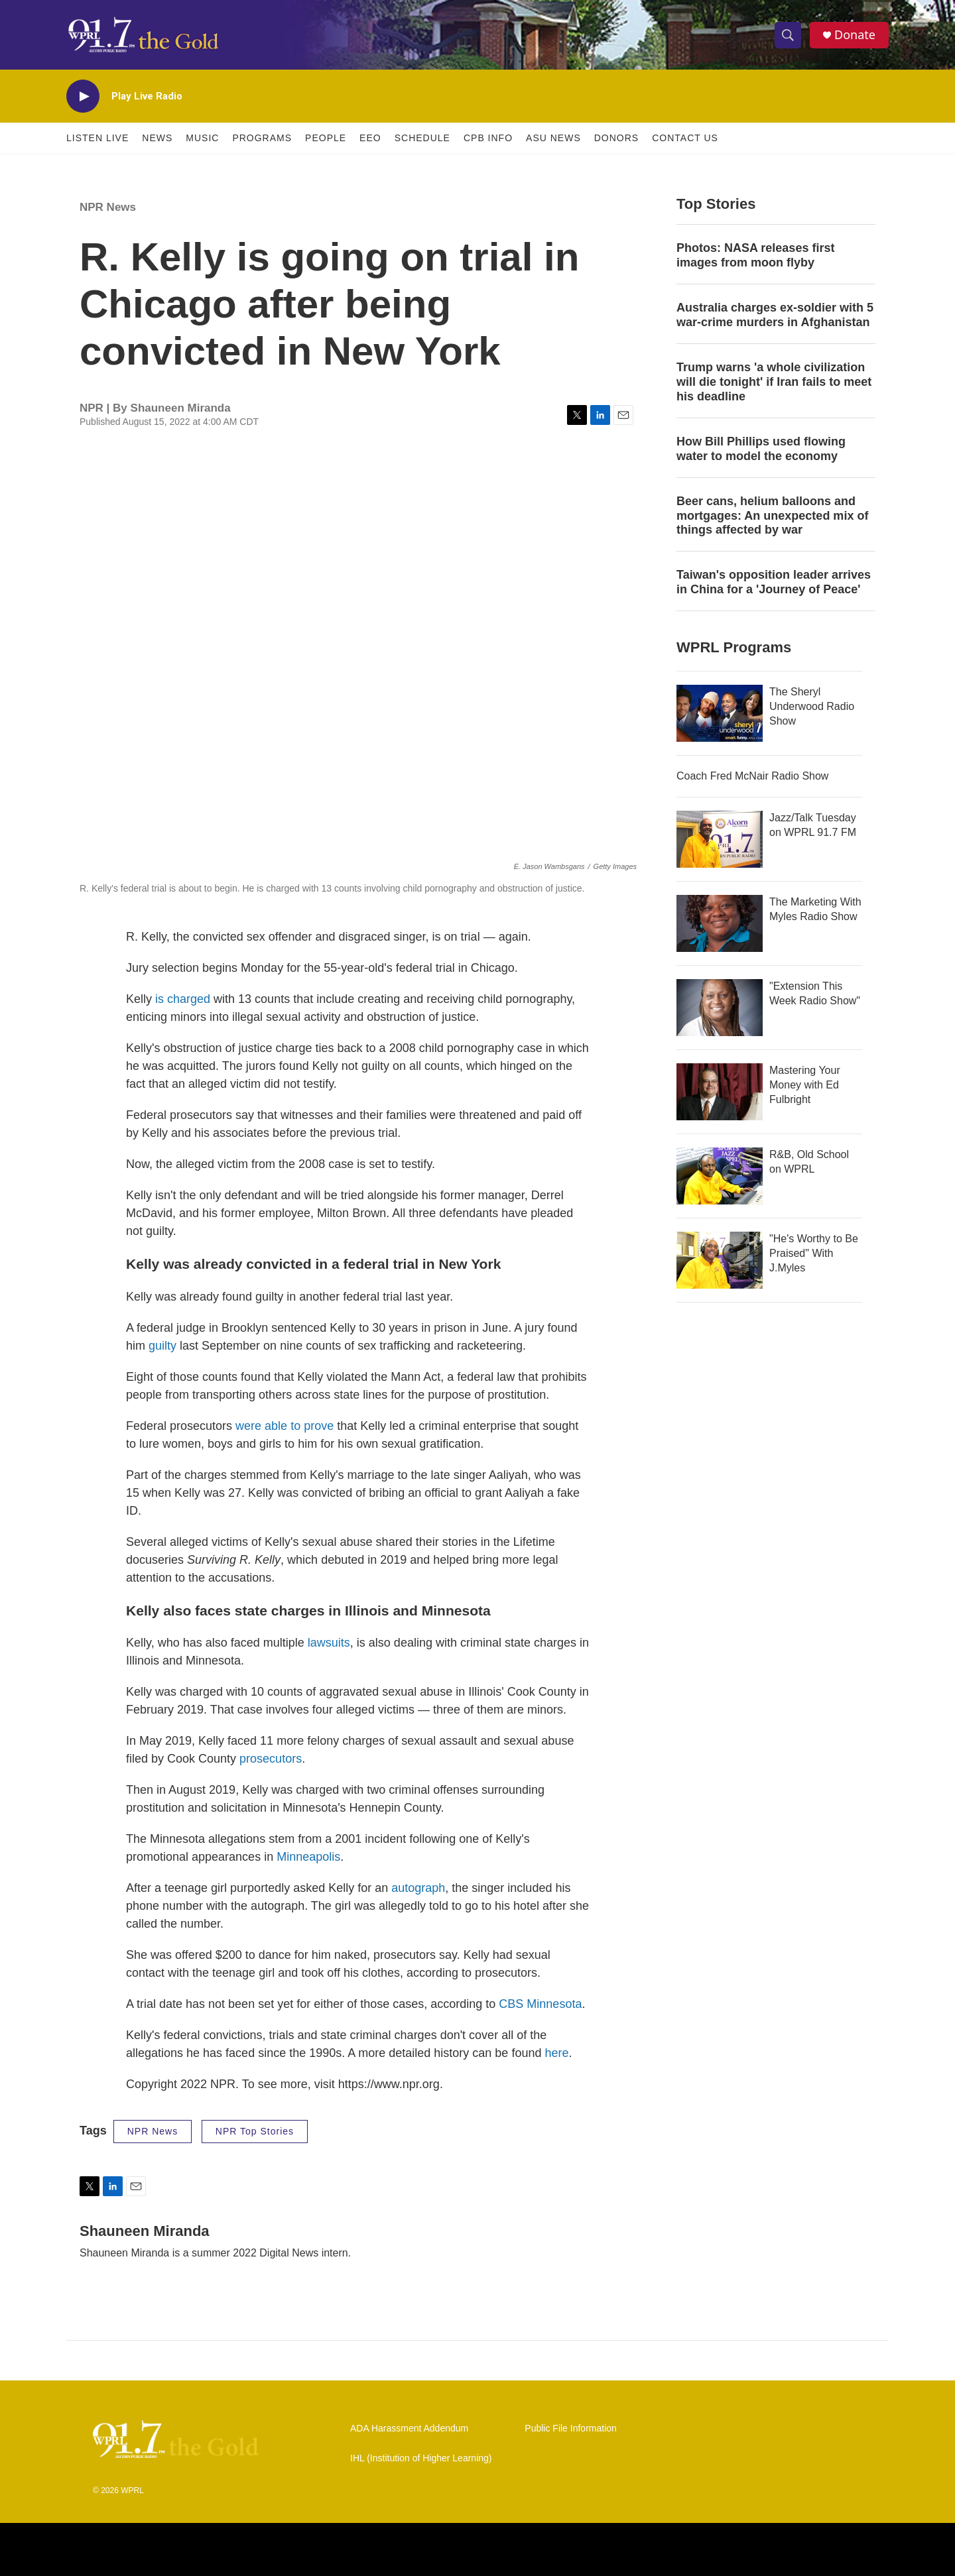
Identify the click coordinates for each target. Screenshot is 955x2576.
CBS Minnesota (540, 2004)
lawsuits (329, 1642)
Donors (616, 138)
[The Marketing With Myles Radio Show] (719, 923)
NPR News (108, 207)
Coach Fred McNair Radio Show (752, 776)
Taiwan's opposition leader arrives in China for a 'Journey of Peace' (773, 582)
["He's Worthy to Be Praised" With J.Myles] (719, 1260)
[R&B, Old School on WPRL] (719, 1175)
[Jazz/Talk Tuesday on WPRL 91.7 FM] (719, 839)
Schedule (422, 138)
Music (202, 138)
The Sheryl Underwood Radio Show (811, 706)
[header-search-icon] (788, 35)
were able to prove (284, 1426)
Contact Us (685, 138)
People (325, 138)
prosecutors (270, 1758)
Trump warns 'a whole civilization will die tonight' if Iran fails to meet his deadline (773, 382)
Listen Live (97, 138)
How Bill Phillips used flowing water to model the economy (761, 449)
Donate (854, 35)
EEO (370, 138)
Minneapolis (308, 1856)
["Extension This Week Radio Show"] (719, 1007)
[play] (83, 96)
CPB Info (488, 138)
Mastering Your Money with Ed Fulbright (804, 1085)
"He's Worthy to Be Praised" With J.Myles (813, 1253)
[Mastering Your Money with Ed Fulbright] (719, 1091)
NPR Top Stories (255, 2131)
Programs (262, 138)
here (556, 2053)
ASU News (553, 138)
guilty (160, 1345)
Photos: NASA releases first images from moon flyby (755, 255)
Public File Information (571, 2428)
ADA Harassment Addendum (409, 2428)
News (157, 138)
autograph (418, 1888)
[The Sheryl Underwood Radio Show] (719, 713)
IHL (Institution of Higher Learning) (420, 2458)
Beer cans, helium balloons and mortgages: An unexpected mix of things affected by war (772, 516)
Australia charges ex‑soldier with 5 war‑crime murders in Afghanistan (774, 315)
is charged (182, 999)
